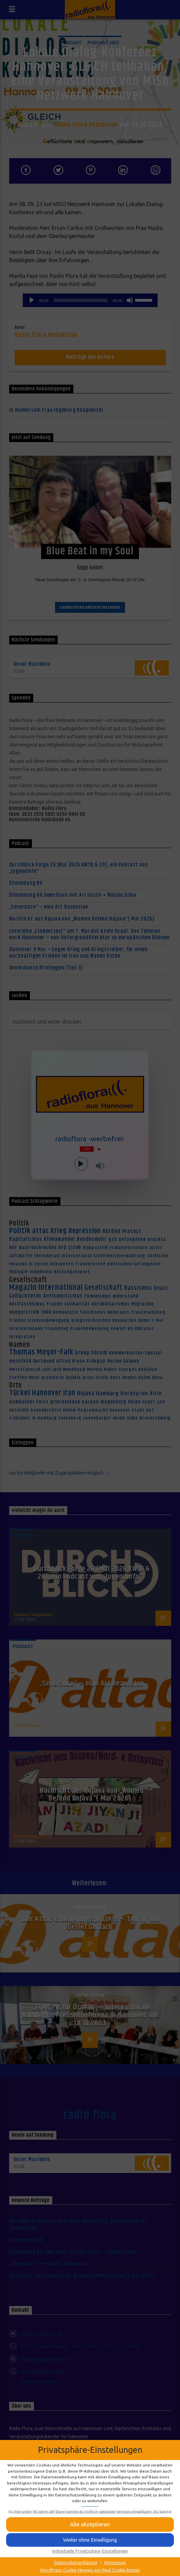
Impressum (115, 2562)
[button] (90, 2540)
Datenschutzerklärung (75, 2562)
